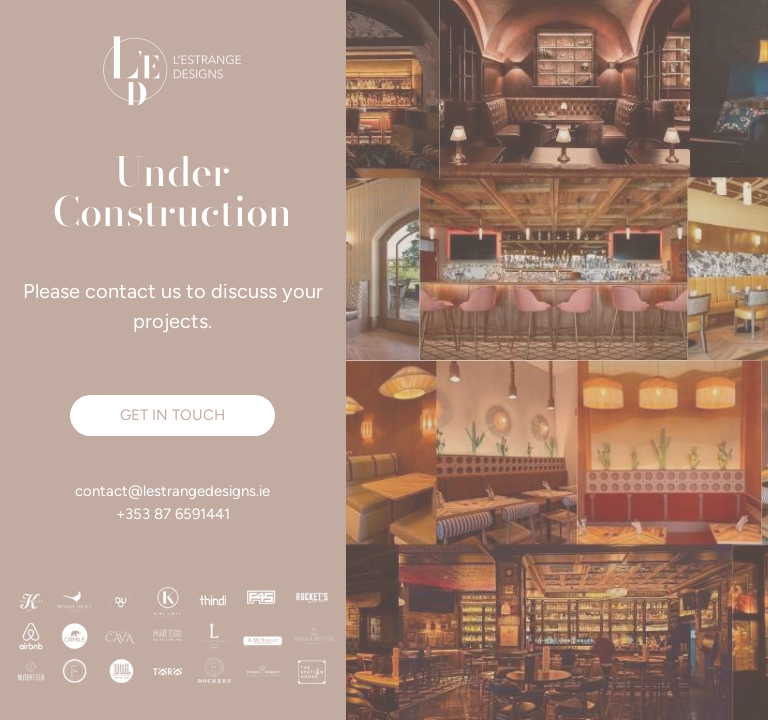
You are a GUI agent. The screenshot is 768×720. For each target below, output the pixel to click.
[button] (172, 415)
